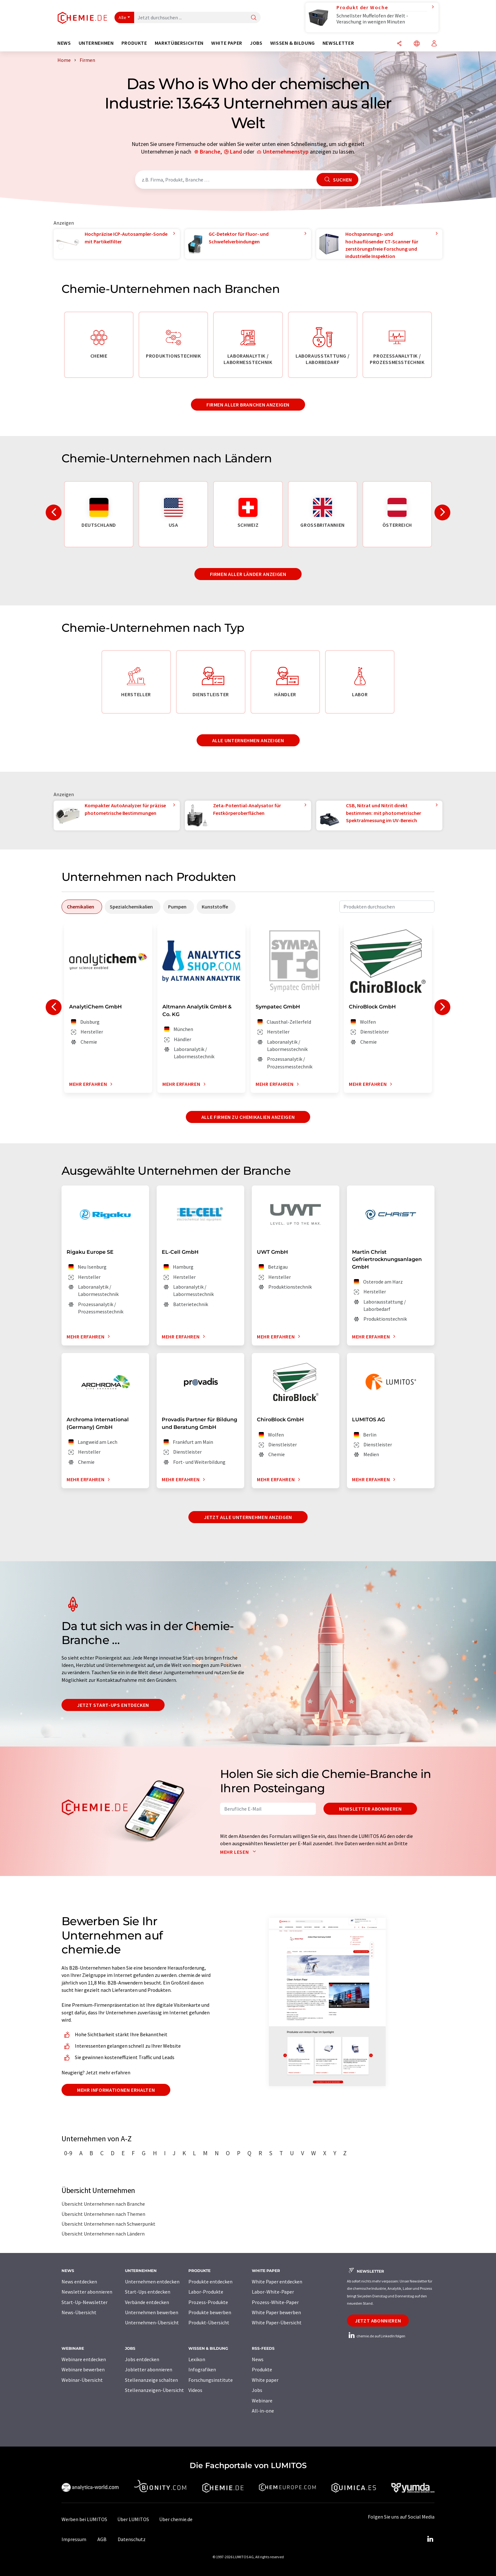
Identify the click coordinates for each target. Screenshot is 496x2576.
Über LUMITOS (133, 2519)
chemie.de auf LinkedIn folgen (376, 2336)
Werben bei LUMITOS (84, 2519)
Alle (122, 17)
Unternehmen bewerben (151, 2312)
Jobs (257, 2390)
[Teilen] (399, 44)
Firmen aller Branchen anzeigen (248, 404)
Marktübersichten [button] (179, 43)
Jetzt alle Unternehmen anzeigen (248, 1517)
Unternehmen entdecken (152, 2281)
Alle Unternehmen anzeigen (248, 740)
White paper (265, 2380)
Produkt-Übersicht (208, 2322)
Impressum (74, 2539)
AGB (102, 2539)
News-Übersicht (79, 2312)
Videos (195, 2390)
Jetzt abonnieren (378, 2320)
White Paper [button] (226, 43)
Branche (210, 151)
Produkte (262, 2369)
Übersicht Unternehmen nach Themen (103, 2214)
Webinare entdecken (84, 2359)
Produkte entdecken (210, 2281)
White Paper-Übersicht (277, 2322)
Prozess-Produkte (208, 2302)
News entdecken (79, 2281)
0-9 (68, 2153)
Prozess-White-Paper (275, 2302)
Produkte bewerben (209, 2312)
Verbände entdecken (147, 2302)
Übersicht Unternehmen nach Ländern (103, 2233)
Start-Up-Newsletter (85, 2302)
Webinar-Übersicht (82, 2380)
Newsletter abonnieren (370, 1809)
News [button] (64, 43)
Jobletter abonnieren (148, 2369)
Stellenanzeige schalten (151, 2380)
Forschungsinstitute (210, 2380)
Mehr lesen (239, 1852)
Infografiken (202, 2369)
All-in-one (263, 2411)
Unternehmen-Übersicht (152, 2322)
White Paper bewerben (276, 2312)
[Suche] (253, 18)
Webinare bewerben (83, 2369)
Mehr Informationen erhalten (116, 2090)
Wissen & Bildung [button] (292, 43)
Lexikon (196, 2359)
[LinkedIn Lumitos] (430, 2539)
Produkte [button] (134, 43)
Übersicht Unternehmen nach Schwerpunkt (108, 2224)
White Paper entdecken (277, 2281)
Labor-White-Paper (273, 2292)
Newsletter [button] (338, 43)
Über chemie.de (176, 2519)
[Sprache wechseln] (416, 44)
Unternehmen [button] (96, 43)
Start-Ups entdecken (147, 2292)
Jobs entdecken (142, 2359)
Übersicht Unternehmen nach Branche (103, 2204)
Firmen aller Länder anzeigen (248, 574)
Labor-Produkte (205, 2292)
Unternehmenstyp (286, 151)
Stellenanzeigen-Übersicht (154, 2390)
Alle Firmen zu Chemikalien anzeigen (248, 1117)
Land (236, 151)
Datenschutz (132, 2539)
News (258, 2359)
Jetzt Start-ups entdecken (113, 1705)
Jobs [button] (256, 43)
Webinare (262, 2400)
